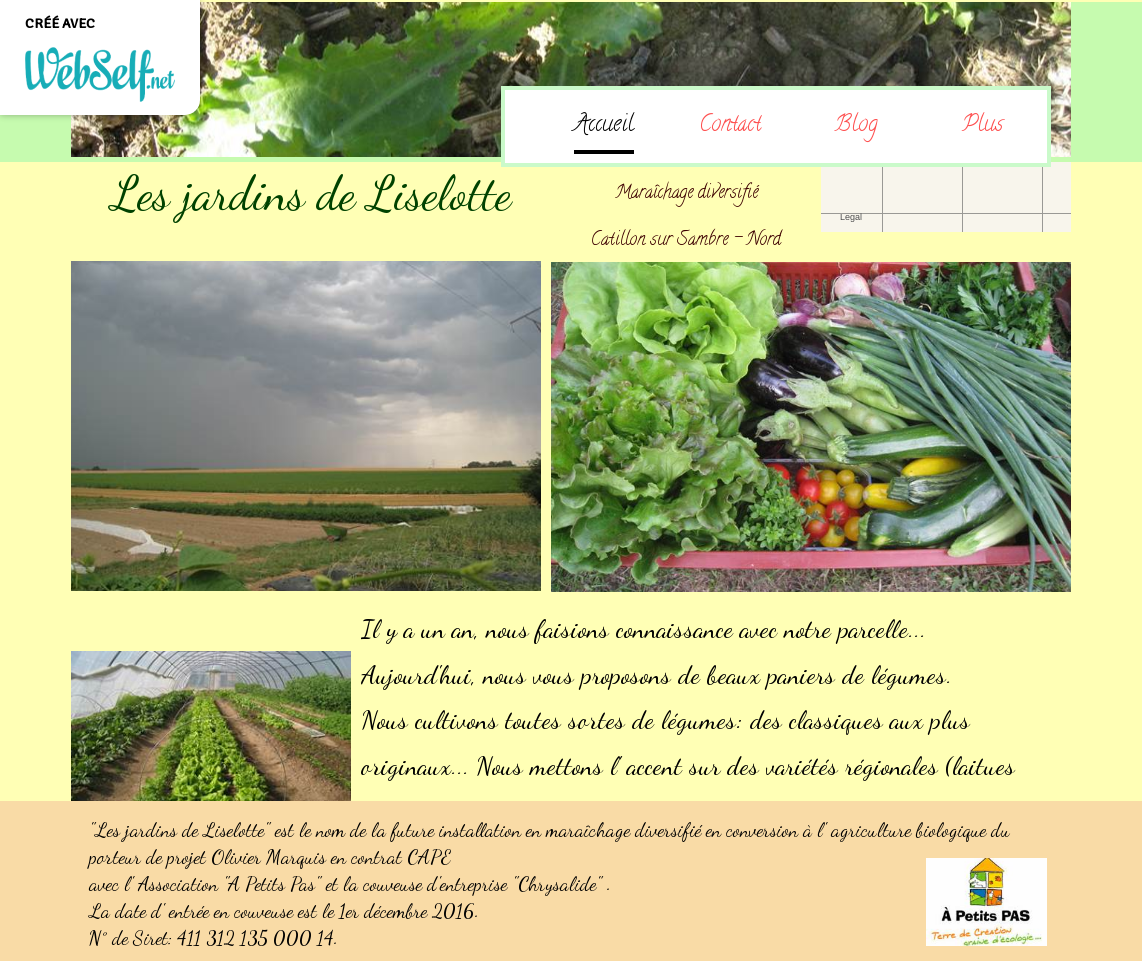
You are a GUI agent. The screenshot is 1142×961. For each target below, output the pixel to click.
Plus (982, 126)
